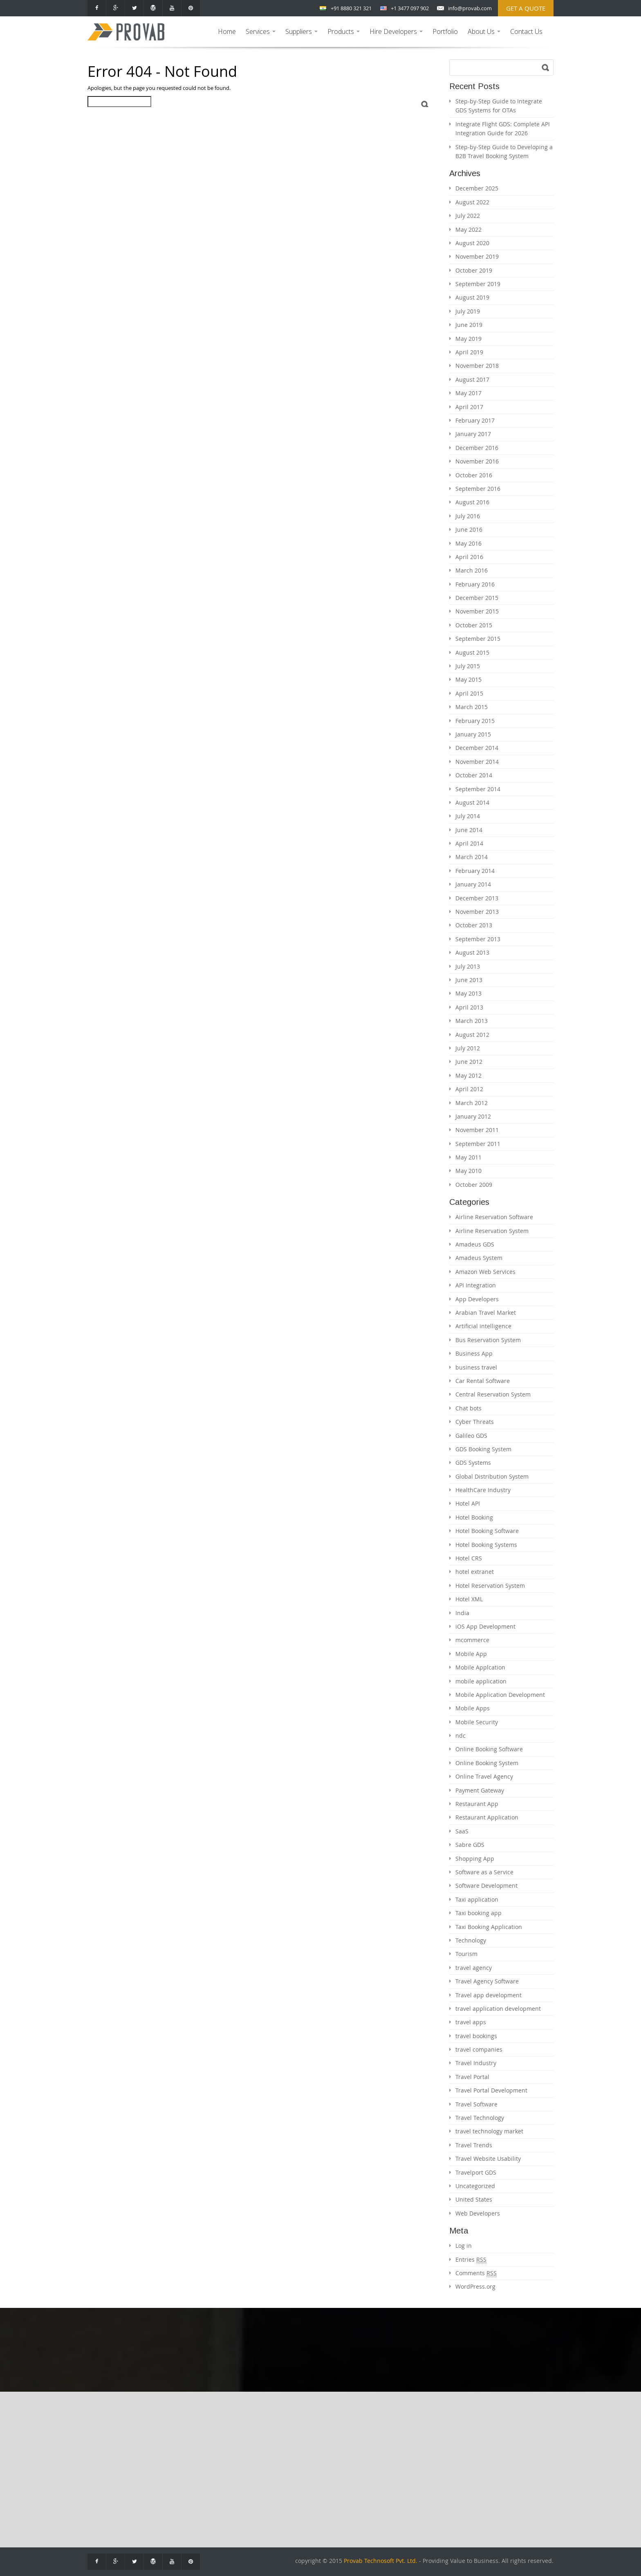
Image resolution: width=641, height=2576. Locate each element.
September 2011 (477, 1144)
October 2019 (473, 270)
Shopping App (474, 1858)
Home (227, 31)
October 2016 (473, 475)
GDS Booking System (483, 1449)
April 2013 (469, 1007)
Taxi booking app (478, 1913)
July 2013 (467, 966)
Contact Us (526, 31)
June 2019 (468, 325)
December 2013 (476, 898)
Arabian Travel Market (485, 1312)
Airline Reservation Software (494, 1217)
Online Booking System (486, 1763)
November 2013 (477, 911)
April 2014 (469, 843)
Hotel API (467, 1503)
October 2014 (473, 775)
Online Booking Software (489, 1749)
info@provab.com (470, 8)
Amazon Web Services (485, 1272)
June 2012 (468, 1061)
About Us (485, 37)
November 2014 (477, 761)
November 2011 (477, 1130)
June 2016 (468, 529)
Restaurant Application (486, 1817)
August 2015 (472, 652)
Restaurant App (476, 1804)
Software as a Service (484, 1872)
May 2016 (468, 543)
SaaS (461, 1831)
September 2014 (477, 789)
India (462, 1613)
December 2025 (476, 188)
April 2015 (469, 693)
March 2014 (471, 857)
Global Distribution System (492, 1476)
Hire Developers (397, 37)
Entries (470, 2260)
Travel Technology (479, 2118)
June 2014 (468, 830)
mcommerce (472, 1640)
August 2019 (472, 297)
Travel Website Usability (488, 2158)
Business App (474, 1353)
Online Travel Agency (484, 1776)
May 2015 (468, 679)
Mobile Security (476, 1722)
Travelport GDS (475, 2172)
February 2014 (475, 871)
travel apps (470, 2022)
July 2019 (467, 311)
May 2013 (468, 993)
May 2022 (468, 229)
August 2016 (472, 502)
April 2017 (469, 407)
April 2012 (469, 1089)
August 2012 (472, 1034)
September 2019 (477, 284)
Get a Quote (525, 8)
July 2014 (467, 816)
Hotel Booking (474, 1517)
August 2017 (472, 379)
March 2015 (471, 707)
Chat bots (468, 1408)
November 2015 (477, 611)
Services (262, 37)
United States (473, 2199)
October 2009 (473, 1184)
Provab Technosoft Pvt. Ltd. (380, 2561)
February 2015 (475, 721)
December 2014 (476, 748)
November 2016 (477, 461)
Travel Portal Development (491, 2090)
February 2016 (475, 584)
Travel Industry (475, 2063)
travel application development (498, 2008)
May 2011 (468, 1157)
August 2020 (472, 243)
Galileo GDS (471, 1435)
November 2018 (477, 365)
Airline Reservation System (492, 1231)
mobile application (481, 1681)
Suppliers (302, 37)
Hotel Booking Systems (486, 1545)
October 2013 (473, 925)
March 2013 (471, 1021)
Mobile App (471, 1654)
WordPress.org (475, 2286)
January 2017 (473, 434)
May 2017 (468, 393)
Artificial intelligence (483, 1326)
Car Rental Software (482, 1381)
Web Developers (477, 2213)
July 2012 (467, 1048)
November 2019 (477, 256)
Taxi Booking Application (488, 1927)
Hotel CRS (468, 1558)
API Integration (475, 1285)
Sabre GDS (469, 1845)
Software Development (486, 1885)
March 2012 (471, 1103)
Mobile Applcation (480, 1667)
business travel (476, 1367)
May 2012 (468, 1075)
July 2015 (467, 666)
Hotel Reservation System (490, 1585)
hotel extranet (474, 1572)
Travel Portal (472, 2077)
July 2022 (467, 215)
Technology (470, 1940)
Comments (476, 2273)
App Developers (477, 1299)
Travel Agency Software (487, 1981)
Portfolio (445, 31)
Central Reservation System (493, 1394)
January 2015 (473, 734)
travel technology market (489, 2131)
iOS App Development (485, 1626)
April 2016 (469, 557)
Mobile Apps (472, 1708)
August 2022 (472, 202)
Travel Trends (473, 2145)
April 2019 (469, 352)
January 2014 (473, 884)
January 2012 (473, 1116)
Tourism (466, 1954)
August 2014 (472, 802)
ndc (460, 1735)
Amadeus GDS (474, 1244)
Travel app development (488, 1995)
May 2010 (468, 1171)
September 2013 (477, 939)
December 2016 (476, 448)
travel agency (473, 1968)
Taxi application (476, 1899)
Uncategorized (475, 2186)
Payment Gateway (479, 1790)
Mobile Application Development (500, 1695)
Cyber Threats (474, 1422)
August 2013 (472, 952)
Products (344, 37)
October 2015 (473, 625)
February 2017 (475, 420)
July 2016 (467, 516)
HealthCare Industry (483, 1490)
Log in (463, 2245)
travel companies (478, 2049)
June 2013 (468, 980)
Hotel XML (469, 1599)
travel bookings (476, 2036)
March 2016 (471, 570)
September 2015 (477, 638)
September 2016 (477, 488)
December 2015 (476, 598)
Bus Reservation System (488, 1340)
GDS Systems (473, 1462)
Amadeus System (478, 1258)
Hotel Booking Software (487, 1531)
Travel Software (476, 2104)
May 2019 (468, 338)
